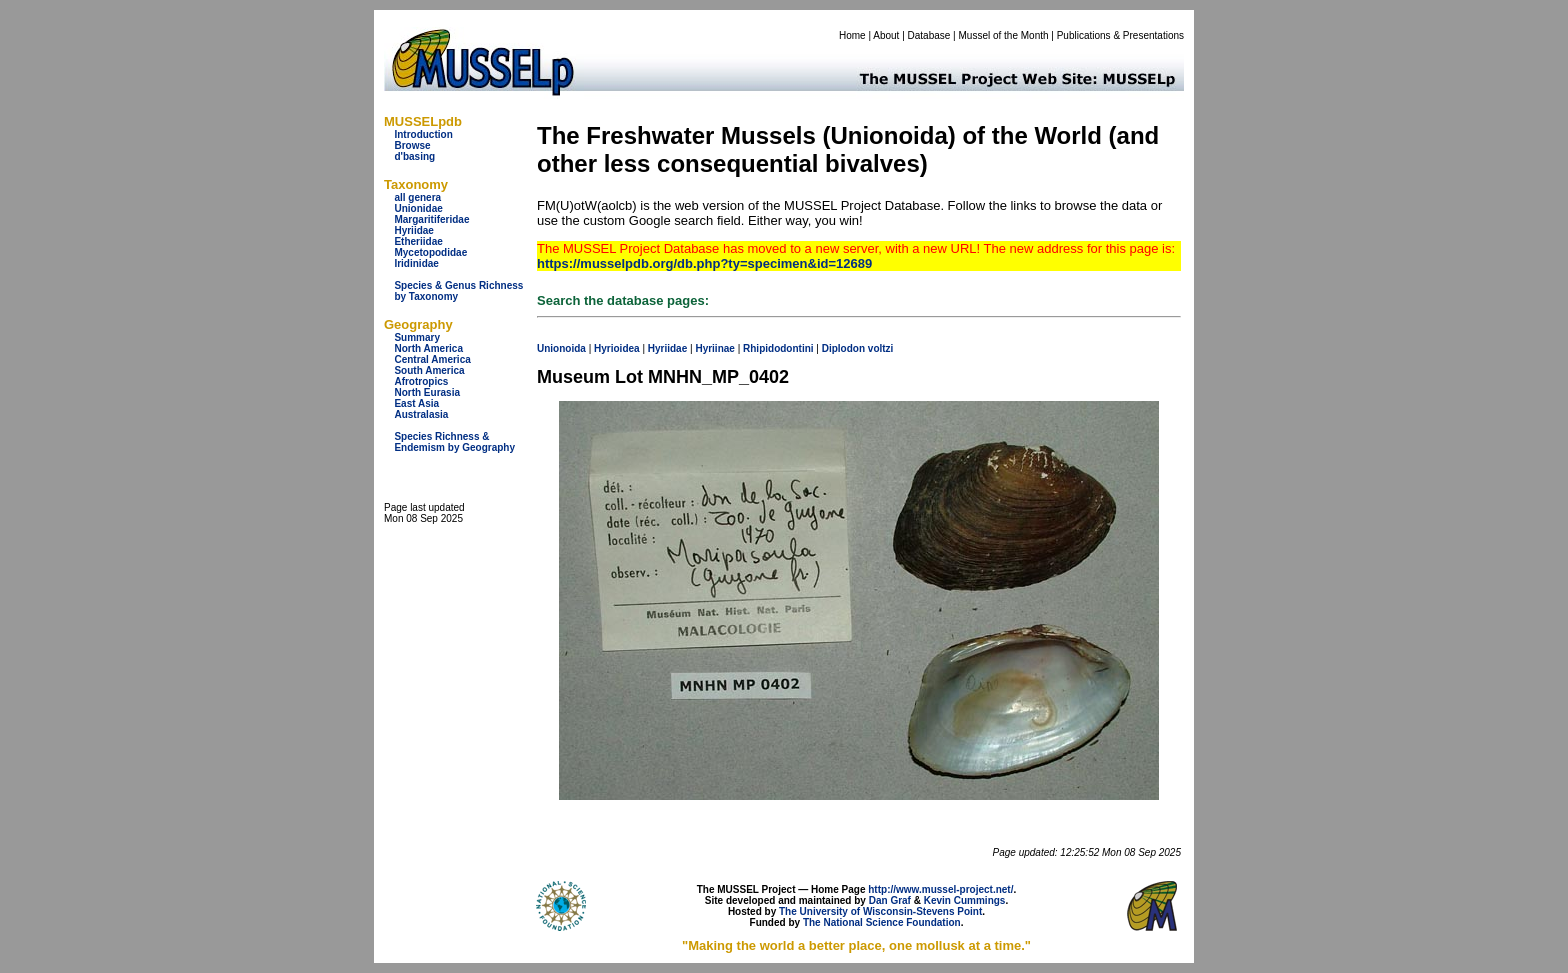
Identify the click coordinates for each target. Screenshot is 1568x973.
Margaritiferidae (431, 219)
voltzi (881, 348)
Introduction (423, 134)
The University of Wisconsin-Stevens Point (880, 911)
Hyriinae (714, 348)
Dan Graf (890, 900)
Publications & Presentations (1120, 35)
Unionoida (561, 348)
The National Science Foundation (882, 922)
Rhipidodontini (778, 348)
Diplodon (843, 348)
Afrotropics (421, 381)
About (886, 35)
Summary (417, 337)
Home (852, 35)
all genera (417, 197)
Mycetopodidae (430, 252)
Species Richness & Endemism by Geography (454, 442)
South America (429, 370)
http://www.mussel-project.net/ (940, 889)
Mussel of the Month (1004, 35)
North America (428, 348)
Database (929, 35)
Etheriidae (418, 241)
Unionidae (418, 208)
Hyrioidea (617, 348)
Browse (412, 145)
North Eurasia (427, 392)
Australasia (421, 414)
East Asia (416, 403)
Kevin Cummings (965, 900)
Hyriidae (413, 230)
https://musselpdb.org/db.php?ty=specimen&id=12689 (704, 263)
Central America (432, 359)
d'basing (414, 156)
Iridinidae (416, 263)
